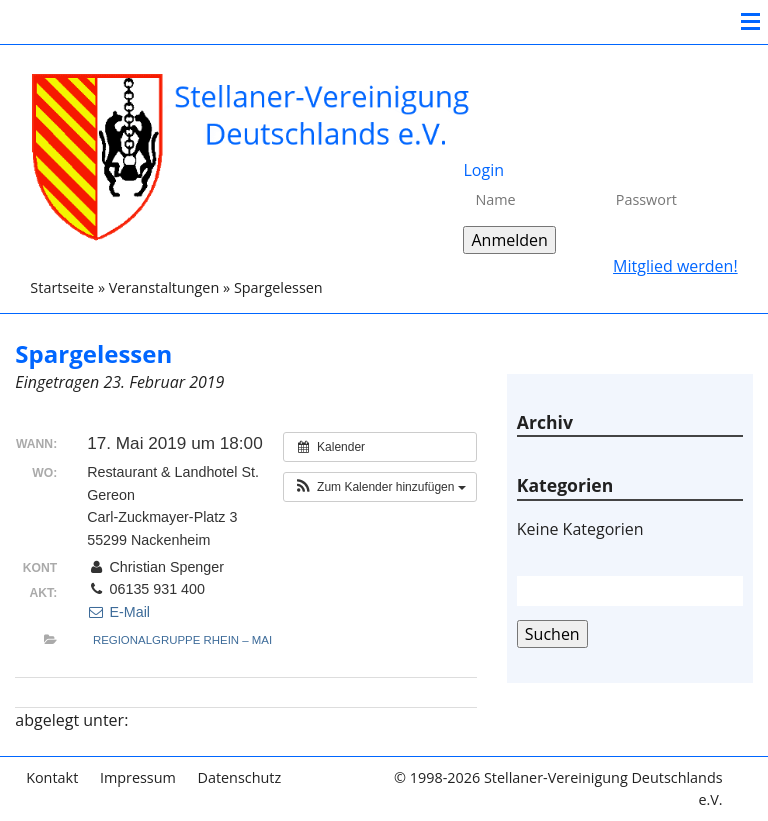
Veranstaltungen (164, 287)
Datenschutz (239, 777)
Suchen (552, 634)
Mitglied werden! (675, 266)
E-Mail (118, 612)
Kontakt (52, 777)
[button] (380, 487)
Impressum (138, 777)
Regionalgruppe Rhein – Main (187, 640)
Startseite (62, 287)
